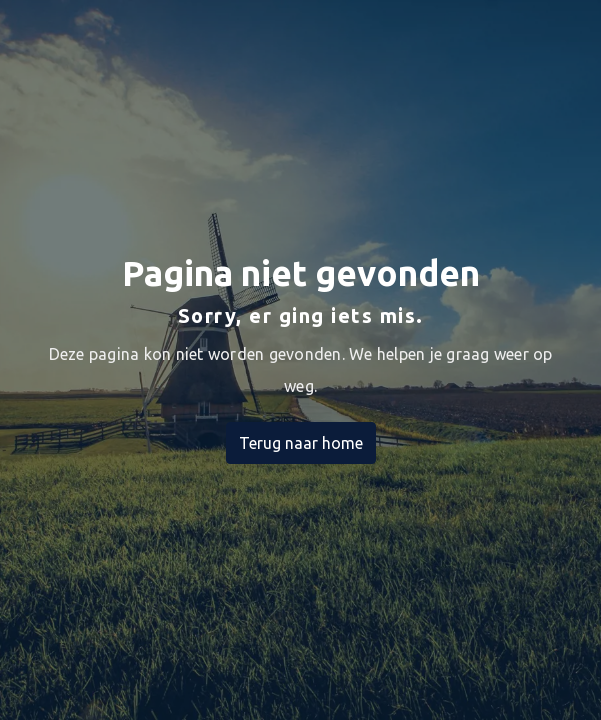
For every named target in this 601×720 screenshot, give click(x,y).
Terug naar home (301, 443)
